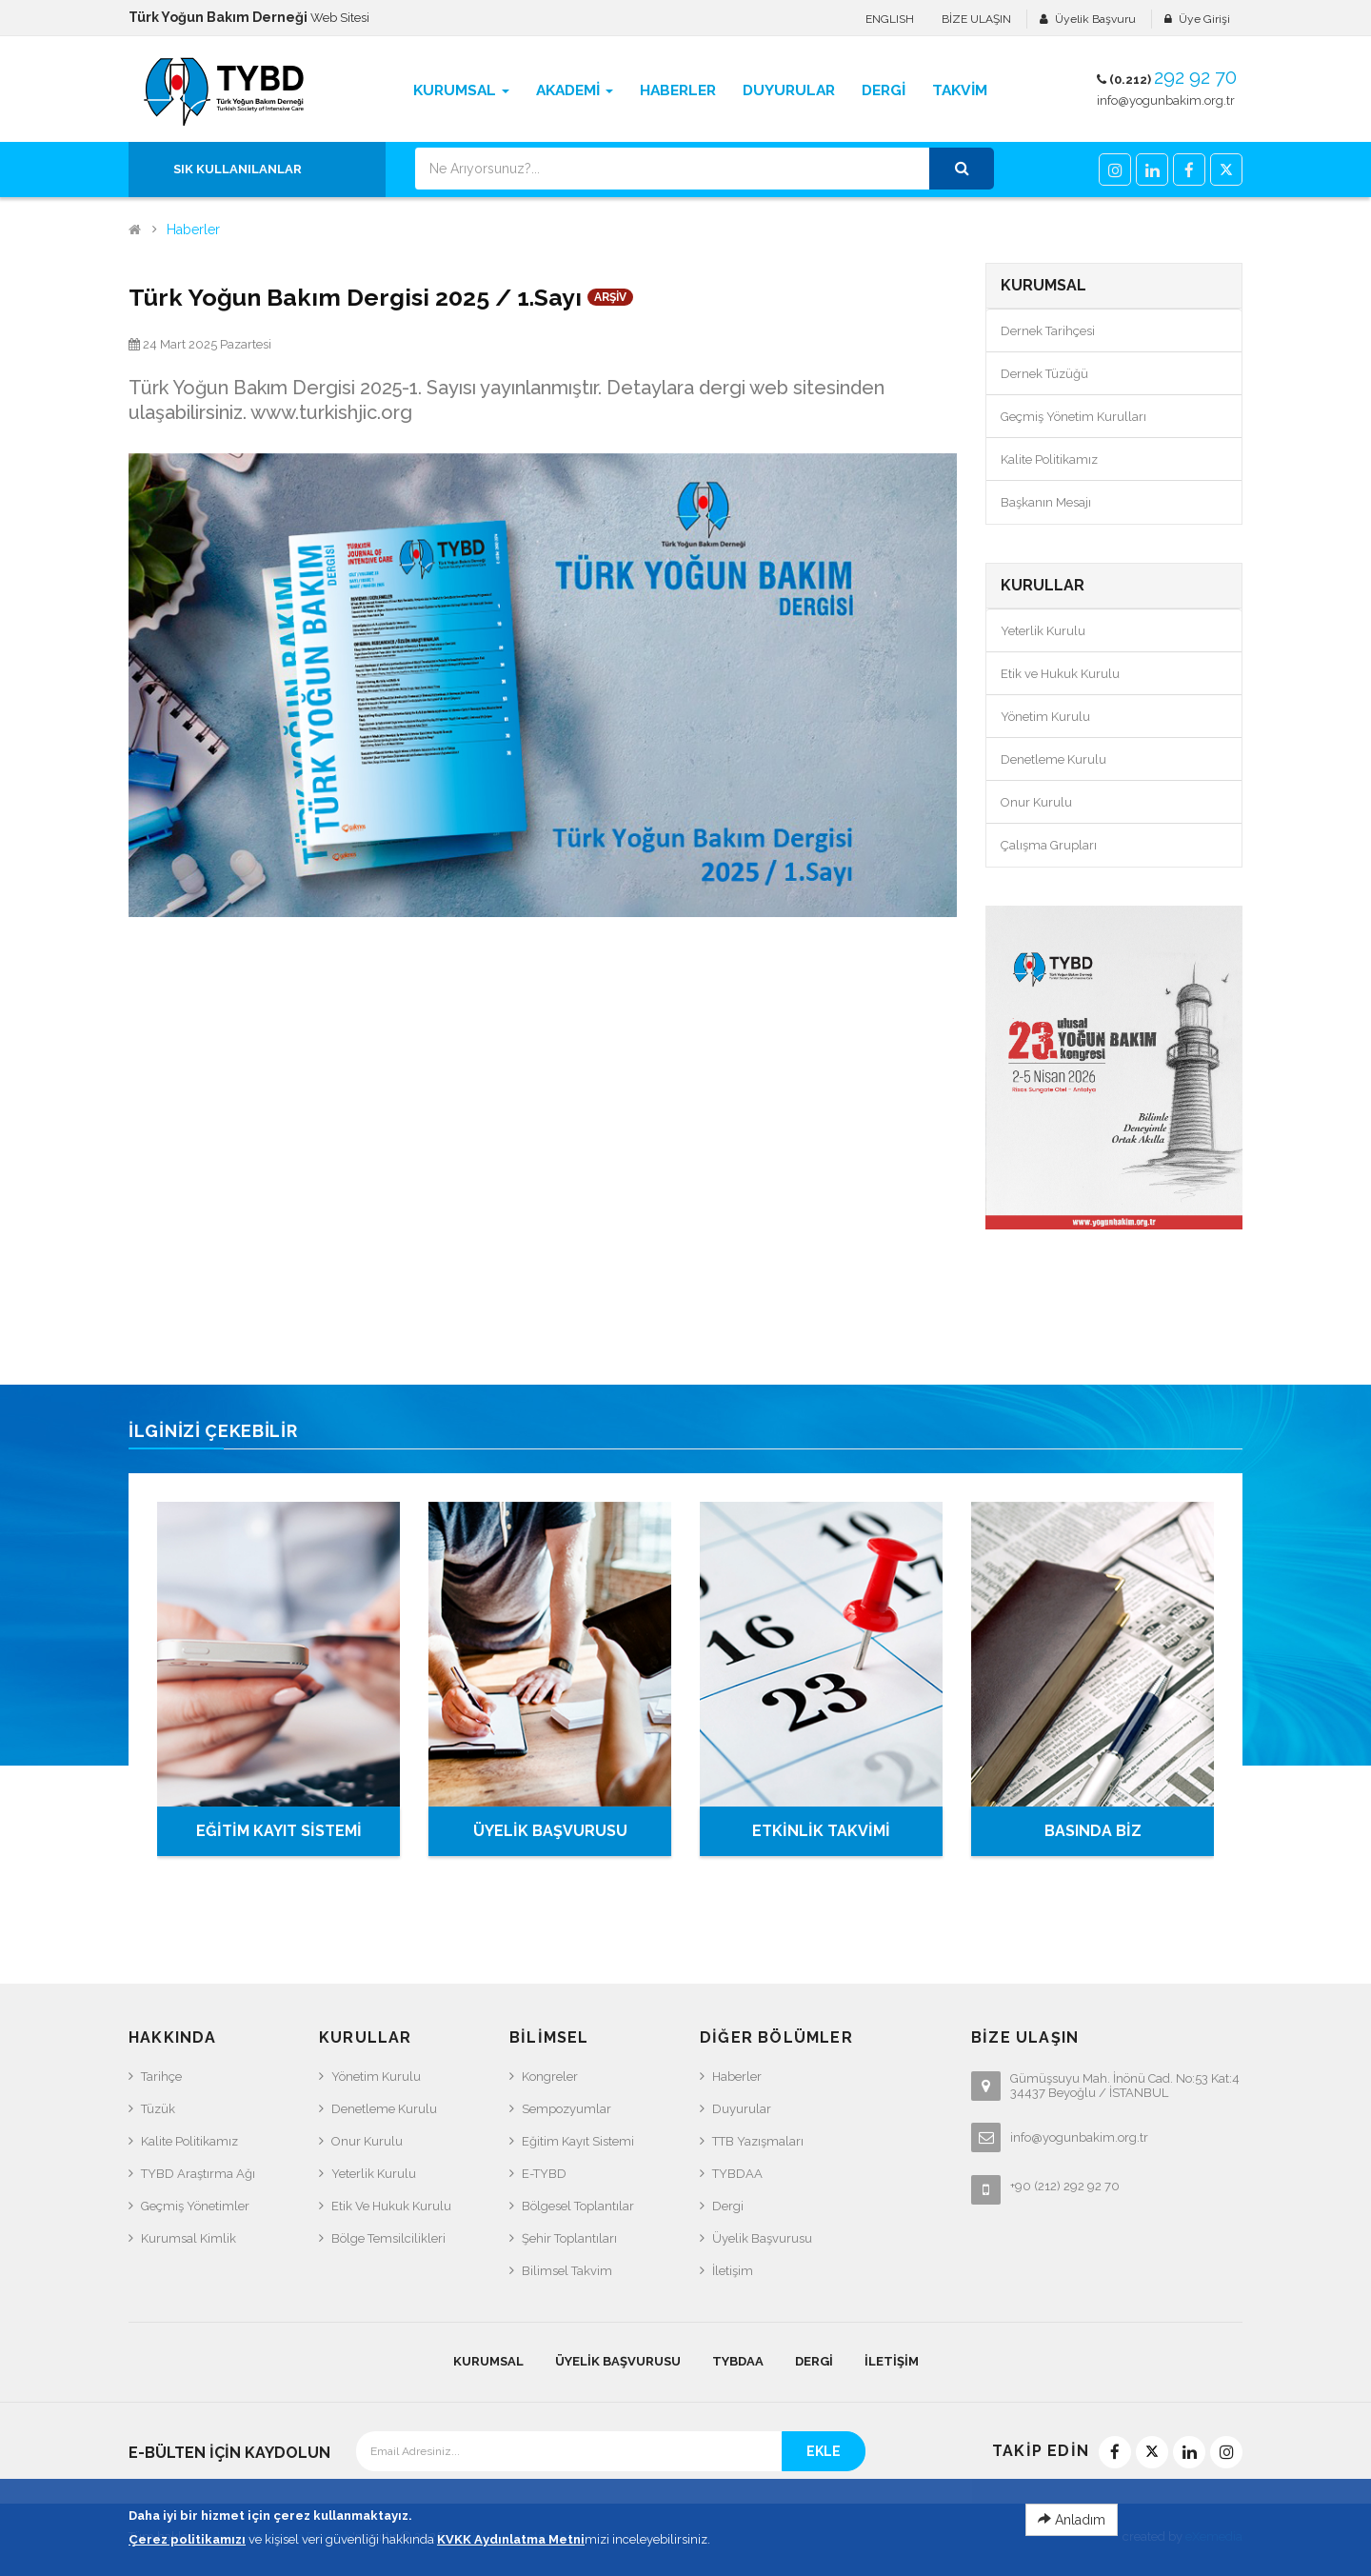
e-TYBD (544, 2174)
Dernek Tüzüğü (1044, 374)
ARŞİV (610, 297)
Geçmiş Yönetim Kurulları (1073, 416)
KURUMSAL (488, 2361)
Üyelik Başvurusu (762, 2238)
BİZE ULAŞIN (976, 19)
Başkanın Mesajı (1046, 502)
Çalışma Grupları (1049, 845)
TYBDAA (737, 2174)
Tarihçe (161, 2076)
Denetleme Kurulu (1053, 759)
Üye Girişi (1204, 19)
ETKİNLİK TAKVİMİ (821, 1831)
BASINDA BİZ (1093, 1831)
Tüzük (158, 2109)
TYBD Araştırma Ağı (198, 2174)
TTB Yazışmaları (758, 2141)
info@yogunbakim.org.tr (1166, 100)
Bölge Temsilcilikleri (388, 2238)
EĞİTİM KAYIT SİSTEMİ (279, 1831)
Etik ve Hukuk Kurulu (1060, 674)
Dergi (728, 2206)
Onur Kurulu (1036, 802)
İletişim (732, 2271)
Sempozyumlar (566, 2109)
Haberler (193, 230)
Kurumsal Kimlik (188, 2238)
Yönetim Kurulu (1045, 716)
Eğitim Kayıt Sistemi (578, 2141)
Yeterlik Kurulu (1043, 631)
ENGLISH (889, 19)
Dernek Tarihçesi (1048, 331)
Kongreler (550, 2076)
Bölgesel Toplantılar (578, 2206)
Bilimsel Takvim (567, 2271)
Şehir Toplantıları (569, 2238)
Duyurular (741, 2109)
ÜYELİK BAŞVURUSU (550, 1831)
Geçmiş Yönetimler (195, 2206)
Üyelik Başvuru (1095, 19)
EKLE (823, 2451)
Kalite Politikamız (1049, 459)
